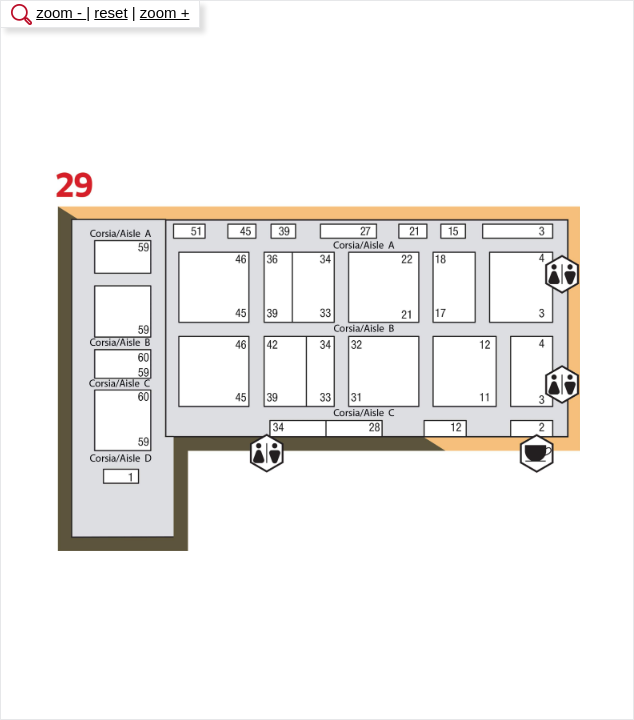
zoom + (165, 12)
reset (110, 12)
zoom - (61, 12)
